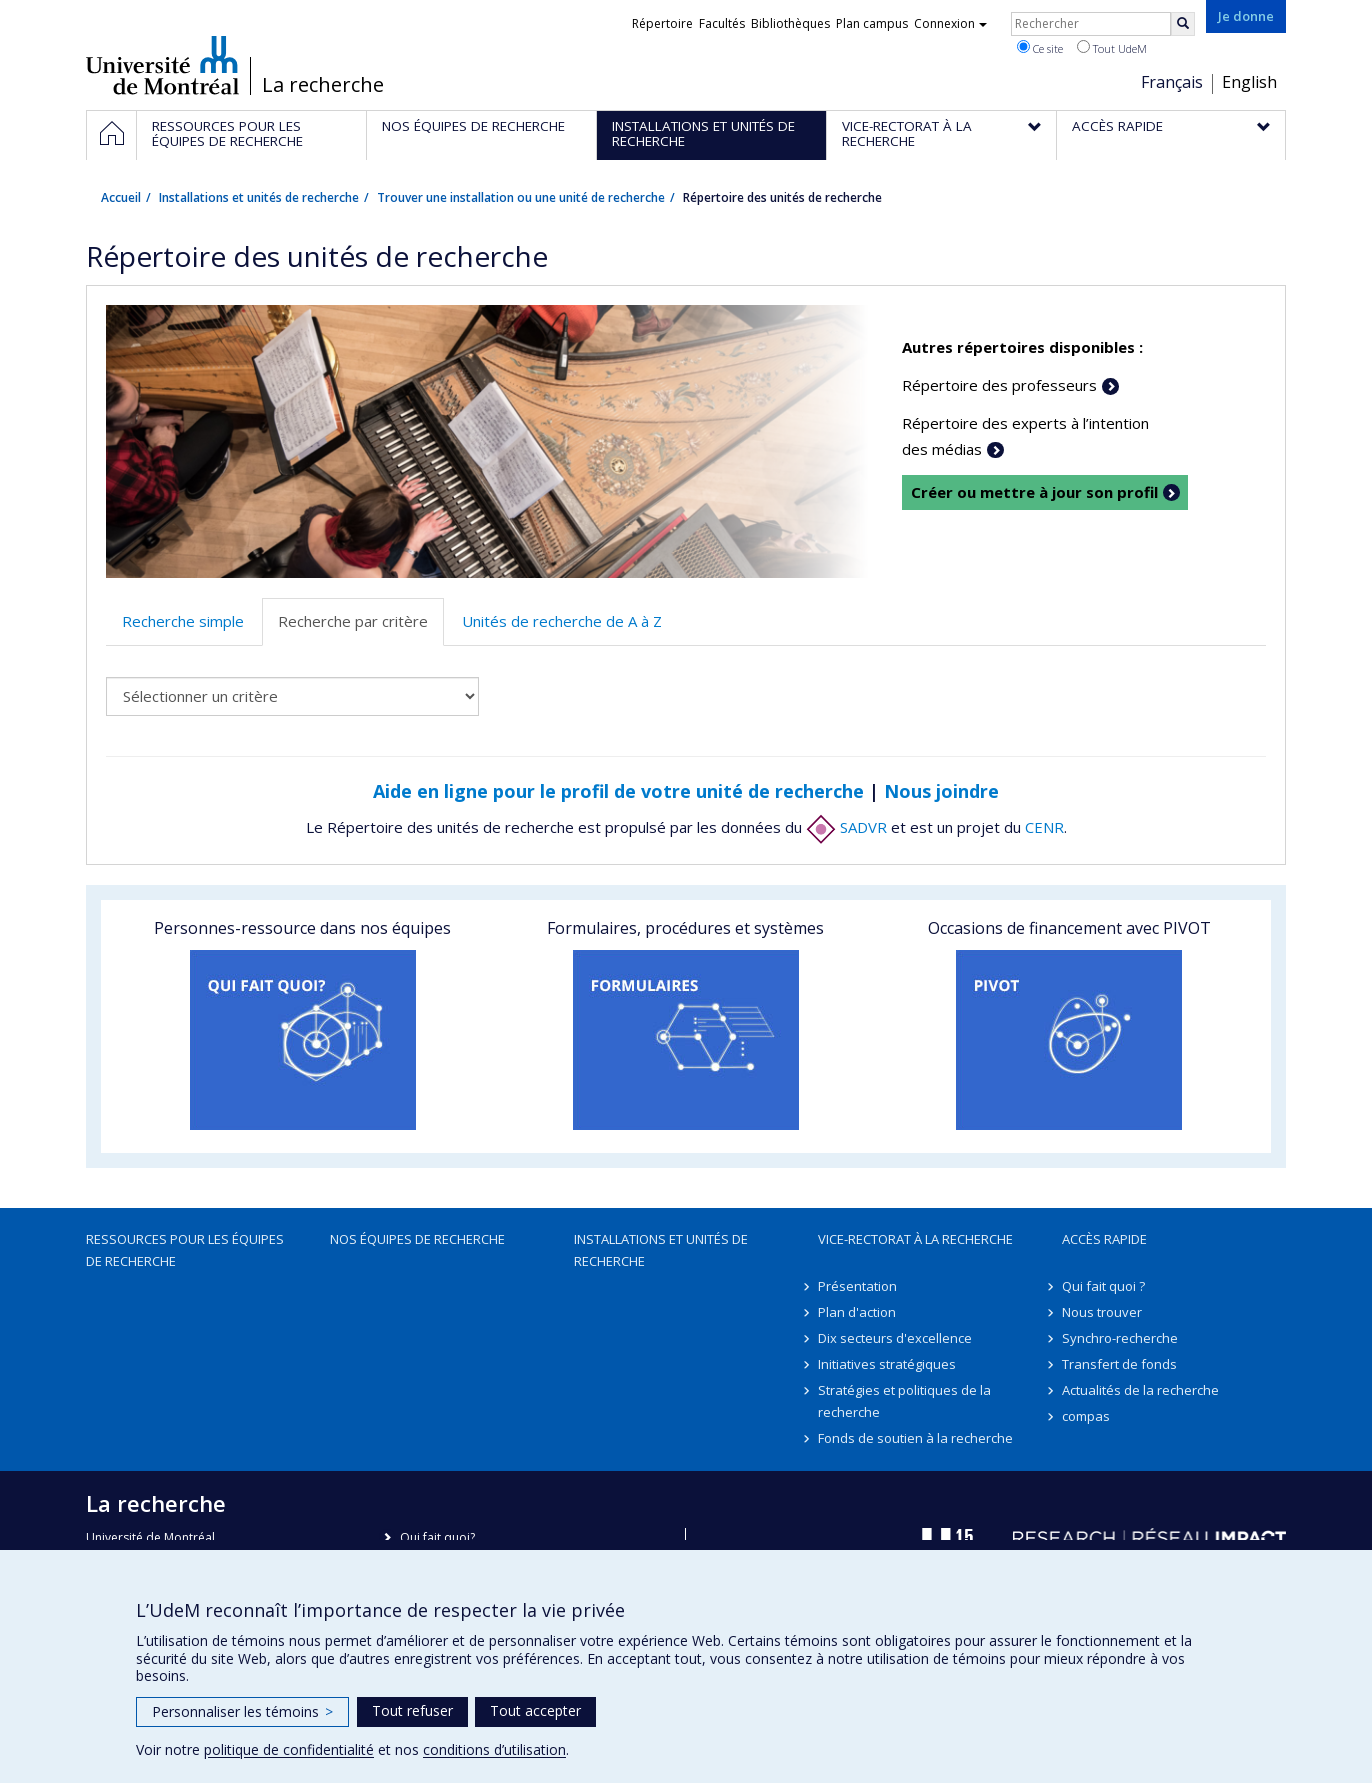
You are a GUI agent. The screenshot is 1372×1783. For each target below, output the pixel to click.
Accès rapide (1104, 1239)
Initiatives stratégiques (887, 1364)
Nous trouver (1102, 1312)
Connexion (950, 23)
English (1249, 82)
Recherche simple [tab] (183, 621)
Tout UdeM (1112, 48)
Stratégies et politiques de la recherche (904, 1401)
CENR (1044, 827)
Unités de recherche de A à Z (562, 621)
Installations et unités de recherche (259, 197)
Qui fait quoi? (437, 1537)
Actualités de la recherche (1140, 1390)
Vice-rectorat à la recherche (915, 1239)
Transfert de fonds (1119, 1364)
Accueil (121, 197)
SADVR (846, 827)
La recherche (323, 85)
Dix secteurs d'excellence (895, 1338)
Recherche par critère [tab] (353, 621)
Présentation (857, 1286)
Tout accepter (535, 1710)
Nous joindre (941, 791)
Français (1172, 82)
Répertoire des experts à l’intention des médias (1025, 436)
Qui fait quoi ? (1103, 1286)
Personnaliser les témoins (242, 1711)
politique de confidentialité (289, 1749)
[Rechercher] (1183, 24)
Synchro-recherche (1120, 1338)
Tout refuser (412, 1710)
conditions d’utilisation (494, 1749)
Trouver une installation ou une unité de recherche (521, 197)
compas (1086, 1416)
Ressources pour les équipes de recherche (185, 1250)
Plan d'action (857, 1312)
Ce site (1040, 48)
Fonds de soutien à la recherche (915, 1438)
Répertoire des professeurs (999, 385)
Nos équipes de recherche (417, 1239)
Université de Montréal (162, 65)
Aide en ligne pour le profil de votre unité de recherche (618, 791)
